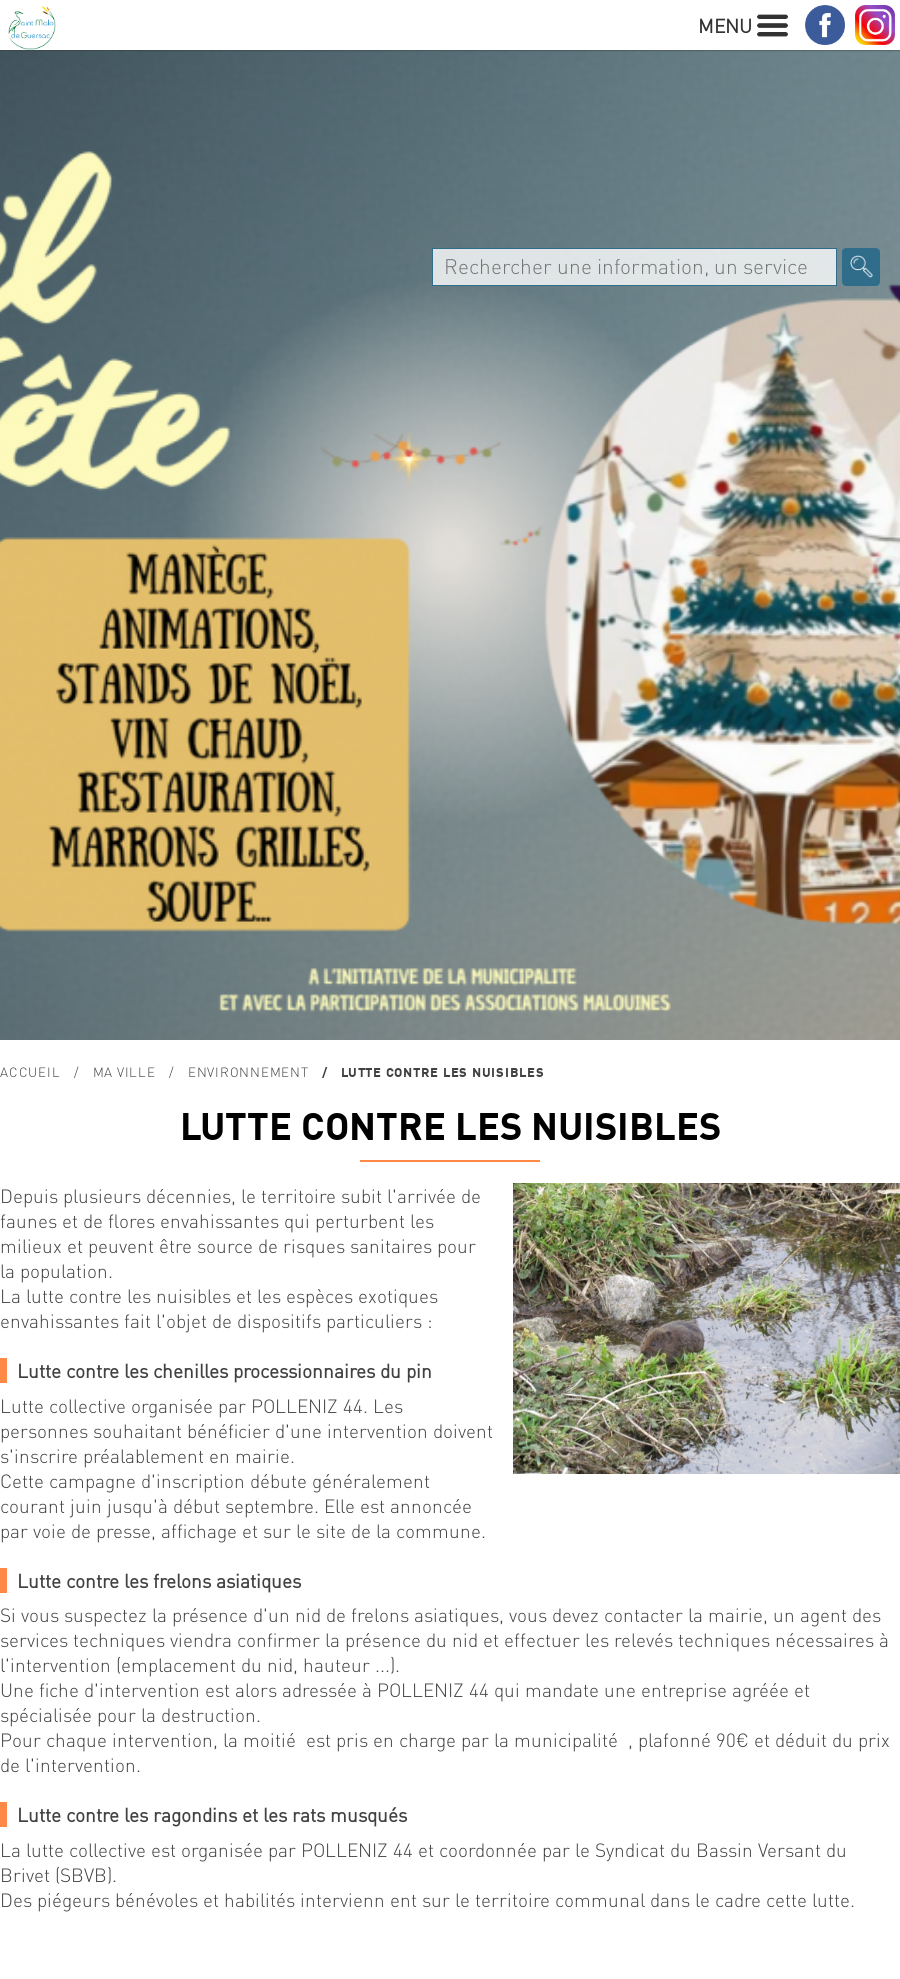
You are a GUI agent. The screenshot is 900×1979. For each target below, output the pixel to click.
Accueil (30, 1071)
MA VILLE (124, 1071)
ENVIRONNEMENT (248, 1071)
